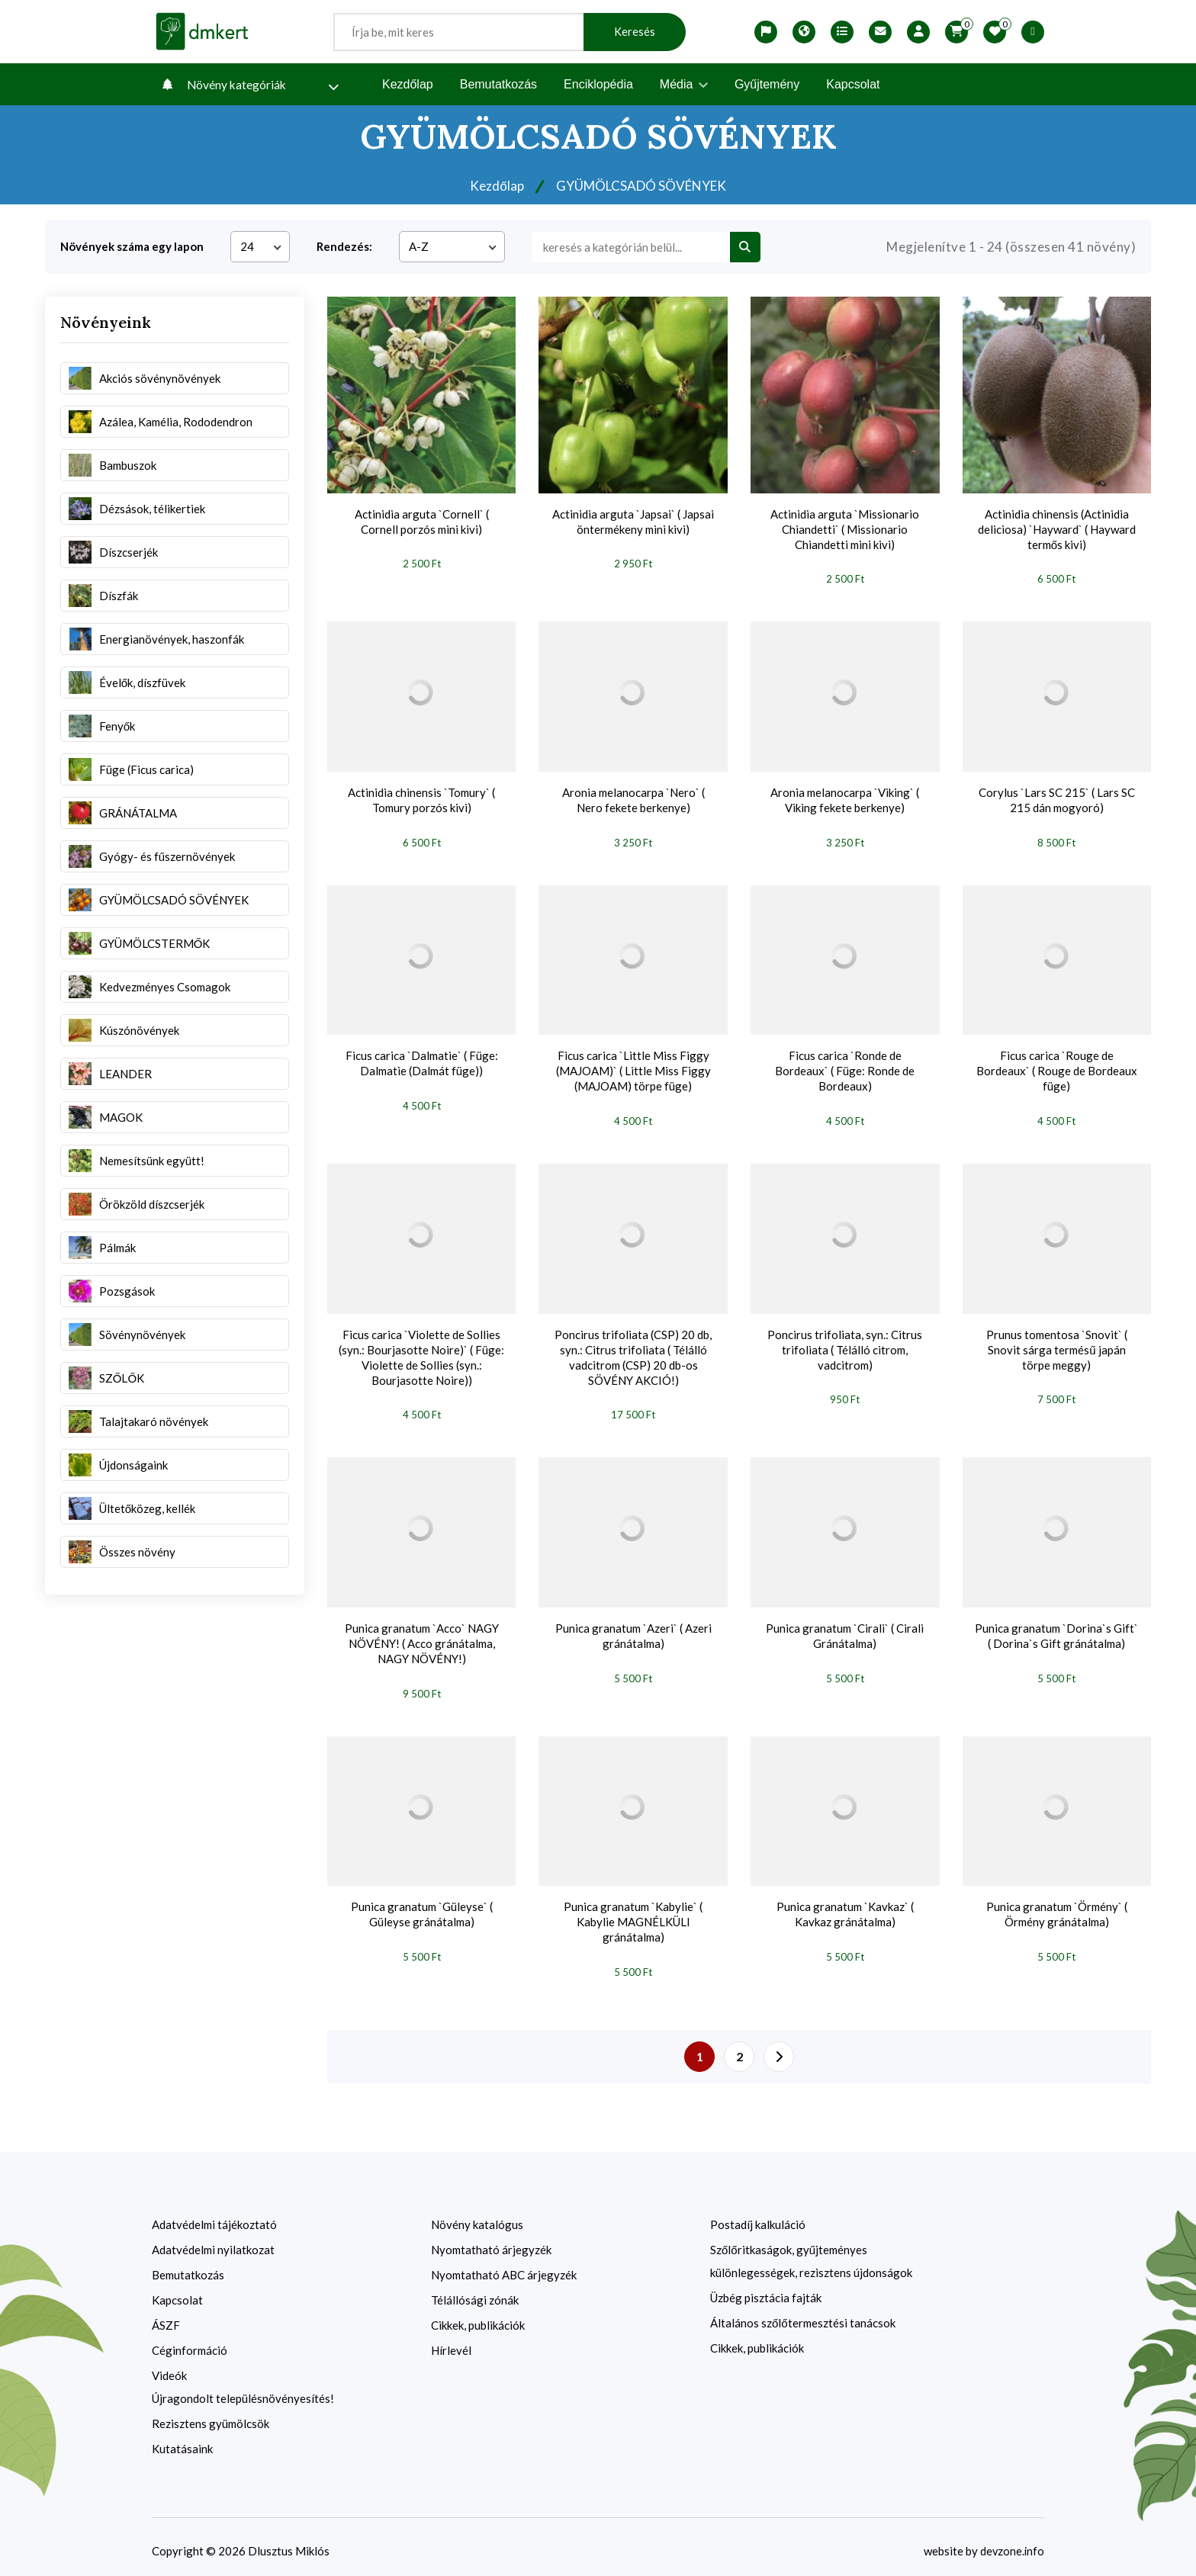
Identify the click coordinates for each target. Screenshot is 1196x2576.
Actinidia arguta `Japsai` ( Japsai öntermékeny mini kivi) (633, 521)
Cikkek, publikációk (478, 2317)
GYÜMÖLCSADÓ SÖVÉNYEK (642, 185)
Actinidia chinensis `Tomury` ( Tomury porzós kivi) (421, 798)
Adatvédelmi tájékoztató (214, 2216)
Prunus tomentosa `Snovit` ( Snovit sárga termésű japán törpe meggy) (1056, 1345)
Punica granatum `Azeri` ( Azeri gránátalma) (633, 1630)
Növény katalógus (477, 2216)
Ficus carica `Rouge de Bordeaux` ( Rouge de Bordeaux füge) (1056, 1068)
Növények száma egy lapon (132, 246)
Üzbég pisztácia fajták (765, 2289)
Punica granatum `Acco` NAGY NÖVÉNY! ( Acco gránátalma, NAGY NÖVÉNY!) (422, 1638)
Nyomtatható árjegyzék (491, 2241)
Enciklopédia (598, 84)
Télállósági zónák (475, 2291)
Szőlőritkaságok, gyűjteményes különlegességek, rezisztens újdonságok (811, 2252)
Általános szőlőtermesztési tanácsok (802, 2314)
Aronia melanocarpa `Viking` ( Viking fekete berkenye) (844, 798)
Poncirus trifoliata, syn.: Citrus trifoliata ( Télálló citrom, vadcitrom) (844, 1345)
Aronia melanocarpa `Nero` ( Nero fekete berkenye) (633, 798)
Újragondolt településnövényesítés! (243, 2390)
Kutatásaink (182, 2440)
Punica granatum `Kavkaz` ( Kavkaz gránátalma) (845, 1907)
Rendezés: (344, 246)
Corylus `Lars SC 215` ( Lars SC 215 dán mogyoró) (1057, 798)
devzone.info (1011, 2542)
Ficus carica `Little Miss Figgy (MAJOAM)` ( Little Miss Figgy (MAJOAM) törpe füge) (633, 1068)
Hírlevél (451, 2342)
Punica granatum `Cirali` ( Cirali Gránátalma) (845, 1630)
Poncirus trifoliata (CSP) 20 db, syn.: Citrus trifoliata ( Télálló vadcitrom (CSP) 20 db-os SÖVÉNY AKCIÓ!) (633, 1353)
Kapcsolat (852, 84)
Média (684, 84)
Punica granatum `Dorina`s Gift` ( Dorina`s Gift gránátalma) (1056, 1630)
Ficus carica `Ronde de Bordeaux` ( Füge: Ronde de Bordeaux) (845, 1068)
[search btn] (745, 247)
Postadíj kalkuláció (757, 2216)
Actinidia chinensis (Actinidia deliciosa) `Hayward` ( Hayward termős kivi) (1057, 529)
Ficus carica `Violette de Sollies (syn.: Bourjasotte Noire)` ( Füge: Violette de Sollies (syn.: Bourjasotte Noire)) (421, 1353)
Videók (169, 2367)
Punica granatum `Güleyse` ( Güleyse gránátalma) (422, 1907)
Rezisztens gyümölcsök (210, 2415)
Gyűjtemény (767, 84)
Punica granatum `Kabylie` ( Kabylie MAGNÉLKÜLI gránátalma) (633, 1915)
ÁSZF (166, 2317)
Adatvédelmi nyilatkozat (213, 2241)
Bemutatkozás (498, 84)
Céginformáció (189, 2342)
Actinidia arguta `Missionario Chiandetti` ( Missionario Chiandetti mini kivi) (844, 529)
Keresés (634, 31)
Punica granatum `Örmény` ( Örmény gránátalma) (1056, 1907)
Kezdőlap (407, 84)
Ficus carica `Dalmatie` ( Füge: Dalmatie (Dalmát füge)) (422, 1060)
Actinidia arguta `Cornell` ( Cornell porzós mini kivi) (422, 521)
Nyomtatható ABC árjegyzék (504, 2266)
